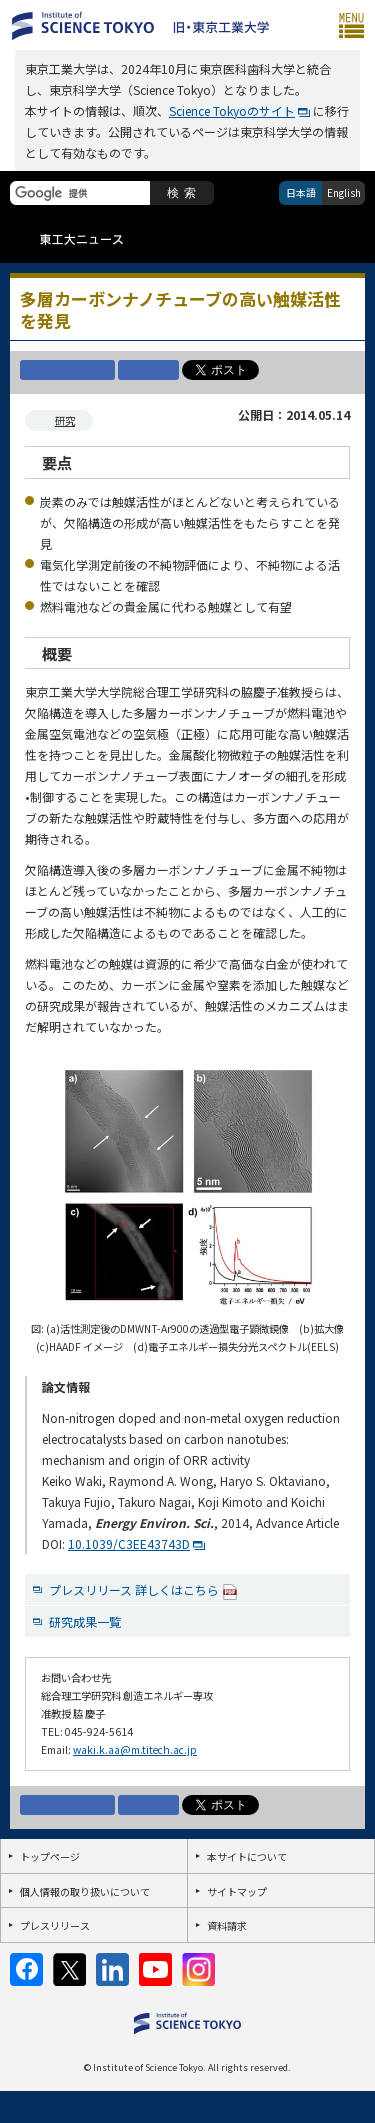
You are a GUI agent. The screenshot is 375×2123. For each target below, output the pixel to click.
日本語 (301, 192)
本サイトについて (247, 1856)
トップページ (50, 1856)
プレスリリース (55, 1925)
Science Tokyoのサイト (232, 110)
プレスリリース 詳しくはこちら (143, 1590)
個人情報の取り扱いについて (85, 1891)
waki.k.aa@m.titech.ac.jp (135, 1749)
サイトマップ (237, 1891)
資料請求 (227, 1925)
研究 (65, 420)
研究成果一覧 (85, 1621)
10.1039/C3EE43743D (129, 1543)
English (344, 192)
